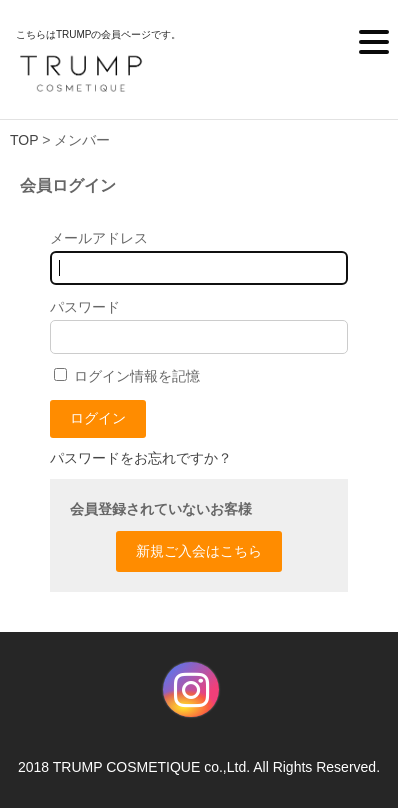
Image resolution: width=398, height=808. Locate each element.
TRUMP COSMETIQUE (127, 767)
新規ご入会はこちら (199, 551)
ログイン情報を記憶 (127, 376)
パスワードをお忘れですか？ (141, 458)
